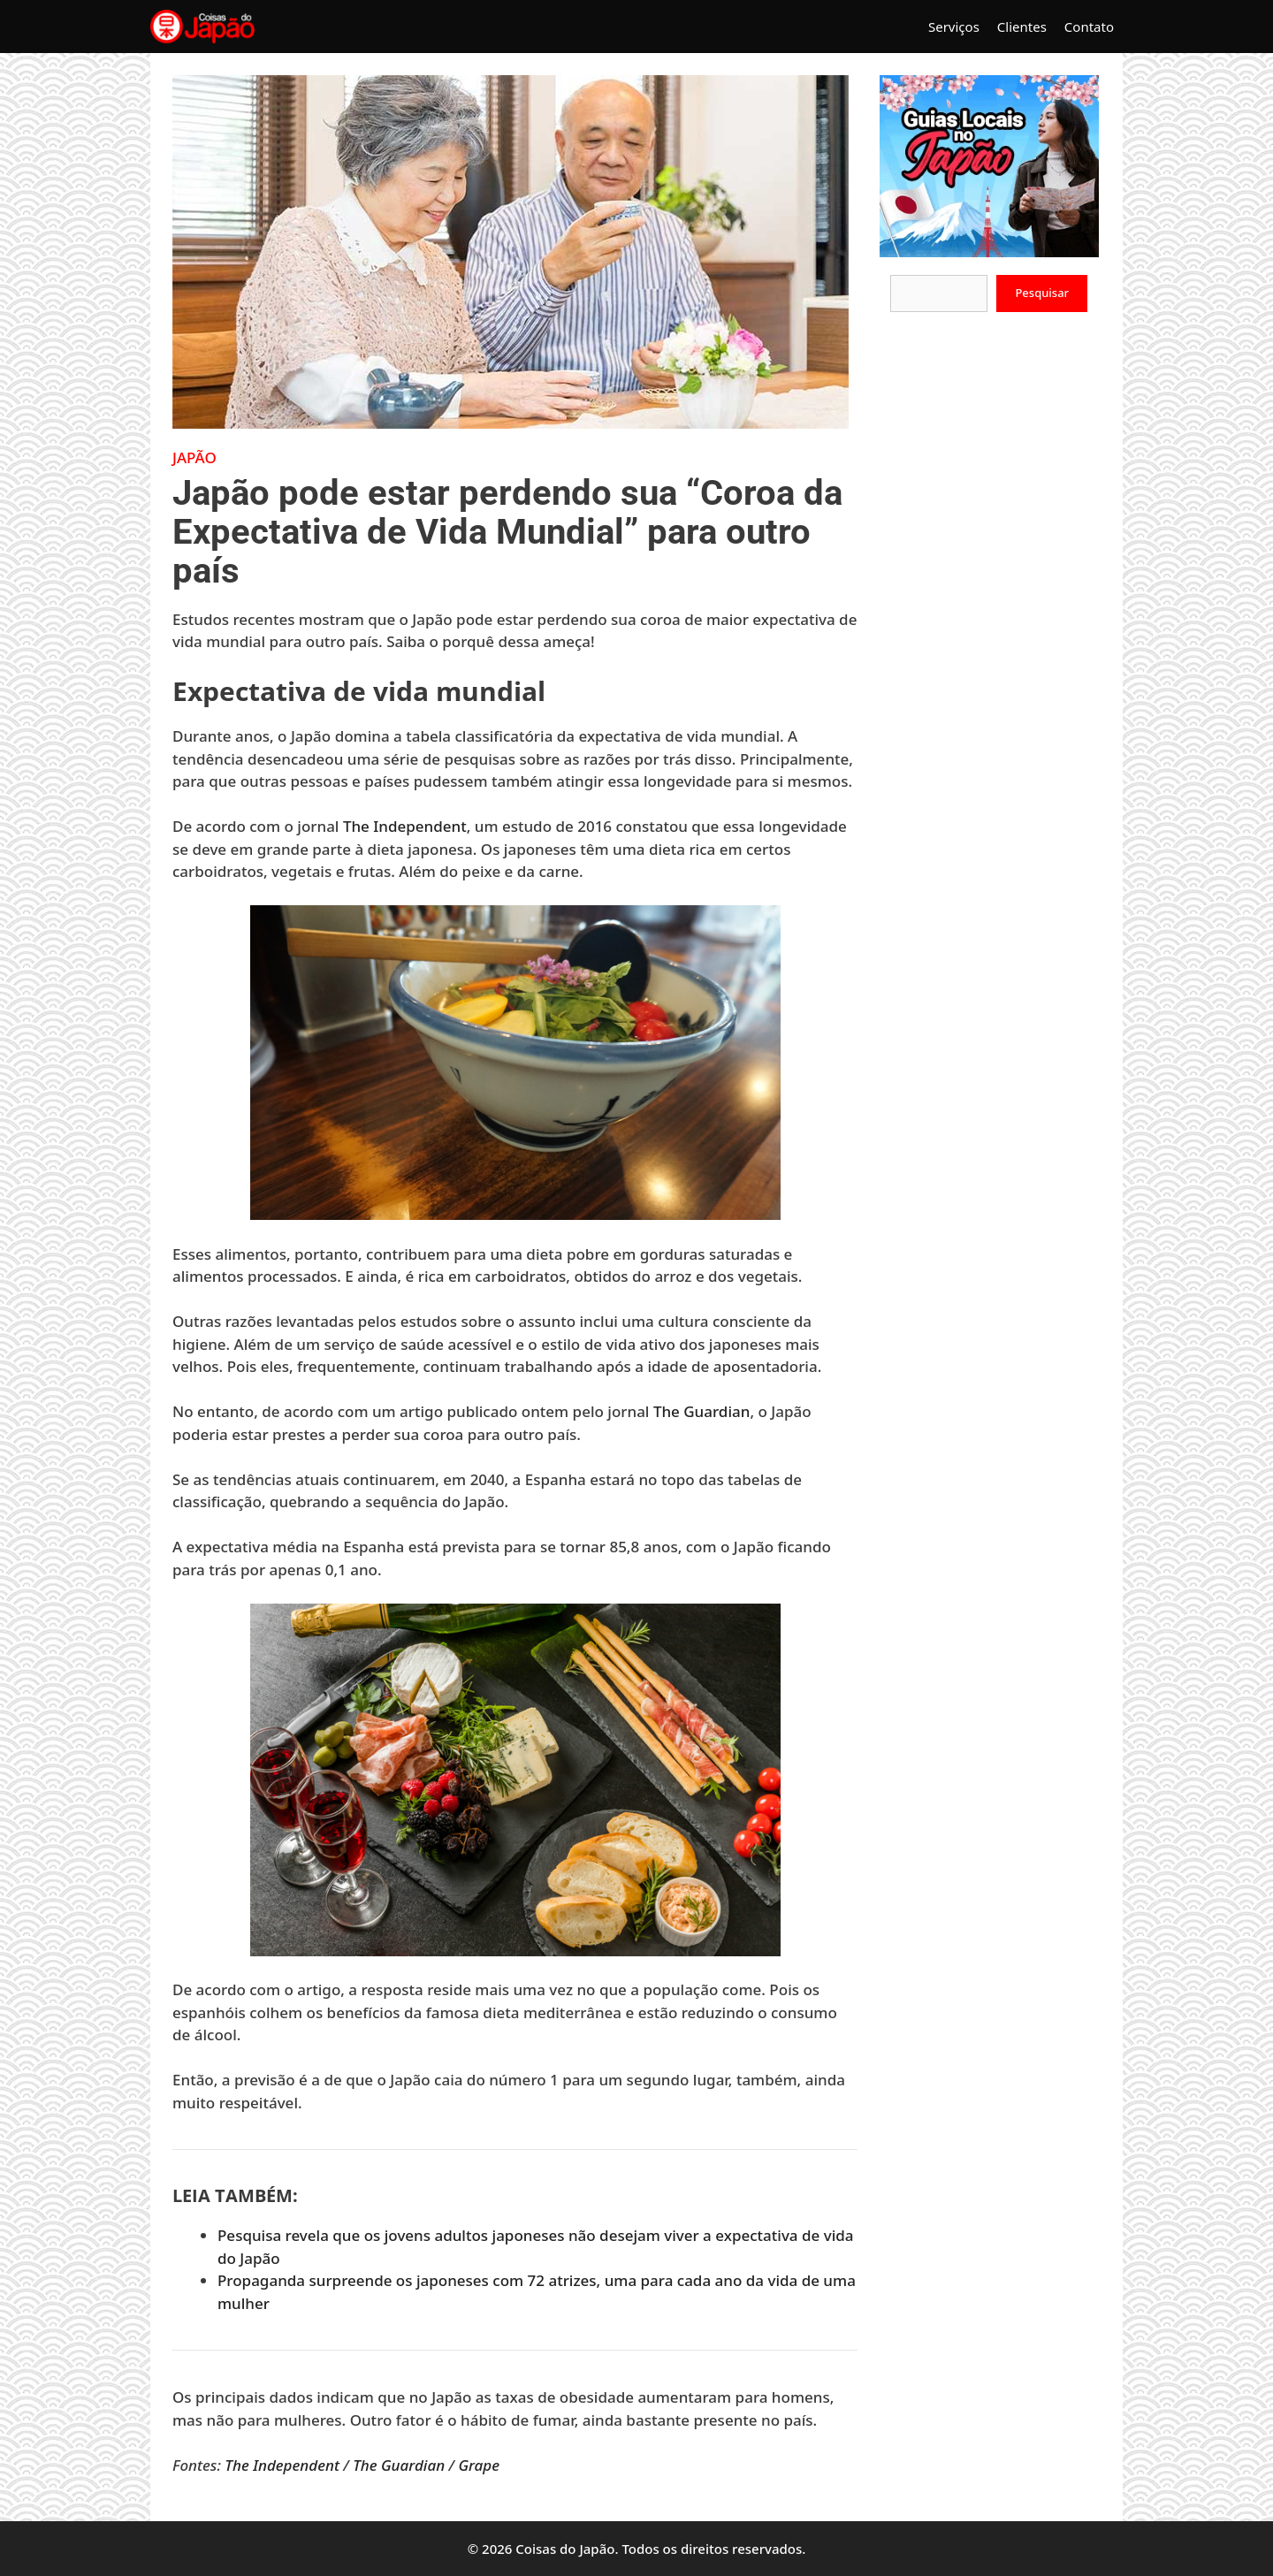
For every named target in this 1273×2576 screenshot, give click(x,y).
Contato (1089, 26)
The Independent (405, 826)
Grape (478, 2465)
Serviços (954, 26)
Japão (194, 457)
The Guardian (702, 1411)
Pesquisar (1042, 293)
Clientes (1022, 26)
